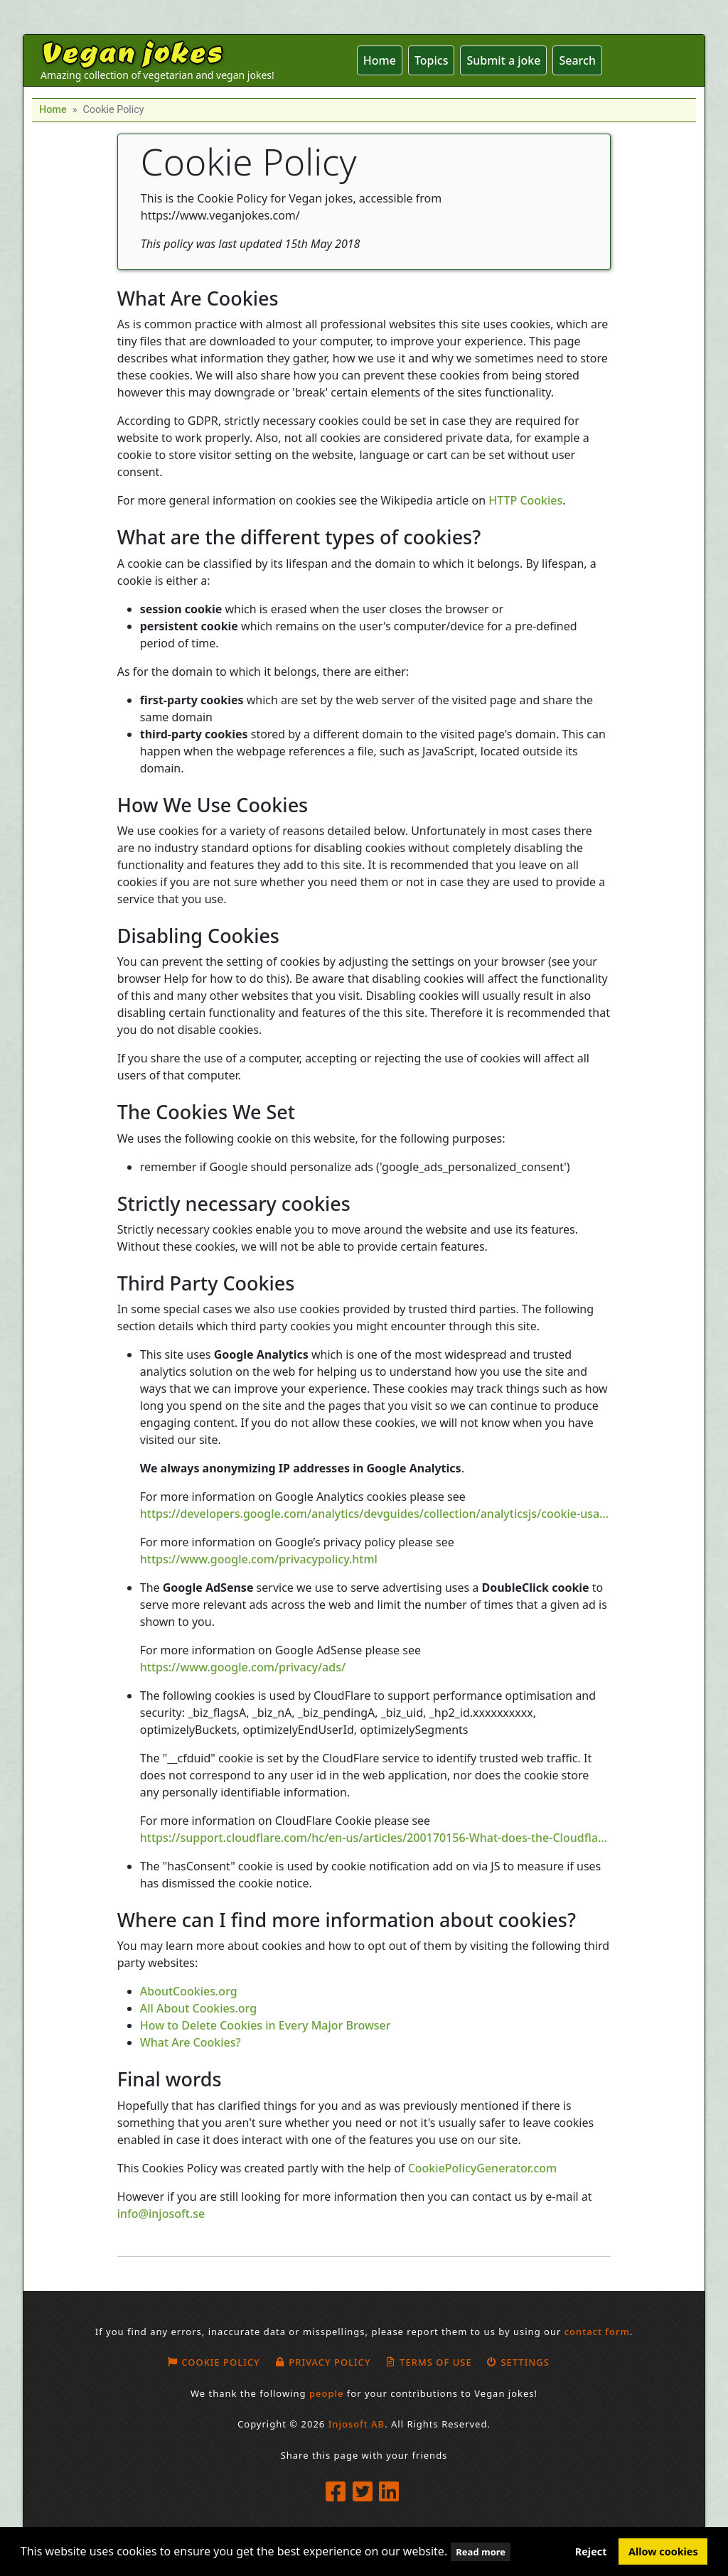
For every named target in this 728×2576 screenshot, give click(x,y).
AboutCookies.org (188, 1991)
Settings (518, 2362)
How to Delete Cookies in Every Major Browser (265, 2025)
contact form (597, 2331)
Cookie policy (213, 2362)
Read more (480, 2551)
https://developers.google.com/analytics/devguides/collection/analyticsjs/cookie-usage (375, 1513)
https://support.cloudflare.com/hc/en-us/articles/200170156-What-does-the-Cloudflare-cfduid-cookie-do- (375, 1837)
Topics (431, 60)
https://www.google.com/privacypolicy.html (259, 1559)
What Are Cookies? (190, 2042)
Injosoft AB (356, 2424)
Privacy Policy (322, 2362)
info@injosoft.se (161, 2213)
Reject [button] (591, 2551)
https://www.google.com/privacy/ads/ (243, 1667)
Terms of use (428, 2362)
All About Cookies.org (198, 2008)
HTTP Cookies (525, 500)
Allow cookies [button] (663, 2551)
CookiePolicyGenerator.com (482, 2168)
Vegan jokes (132, 51)
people (326, 2393)
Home (379, 60)
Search (577, 60)
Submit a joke (503, 60)
